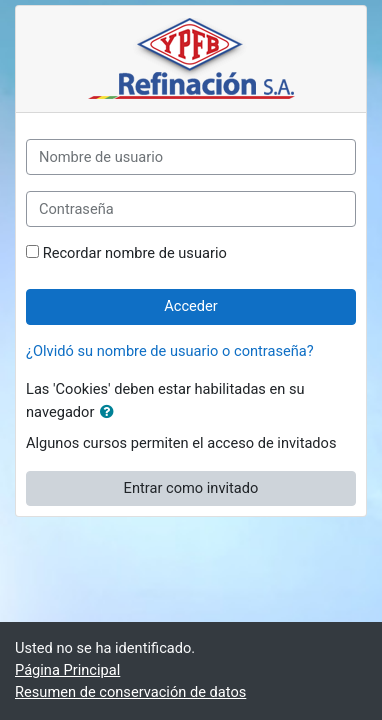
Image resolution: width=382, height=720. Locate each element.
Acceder (191, 306)
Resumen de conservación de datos (130, 692)
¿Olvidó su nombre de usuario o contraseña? (170, 351)
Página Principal (67, 670)
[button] (111, 413)
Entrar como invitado (191, 488)
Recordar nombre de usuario (135, 253)
